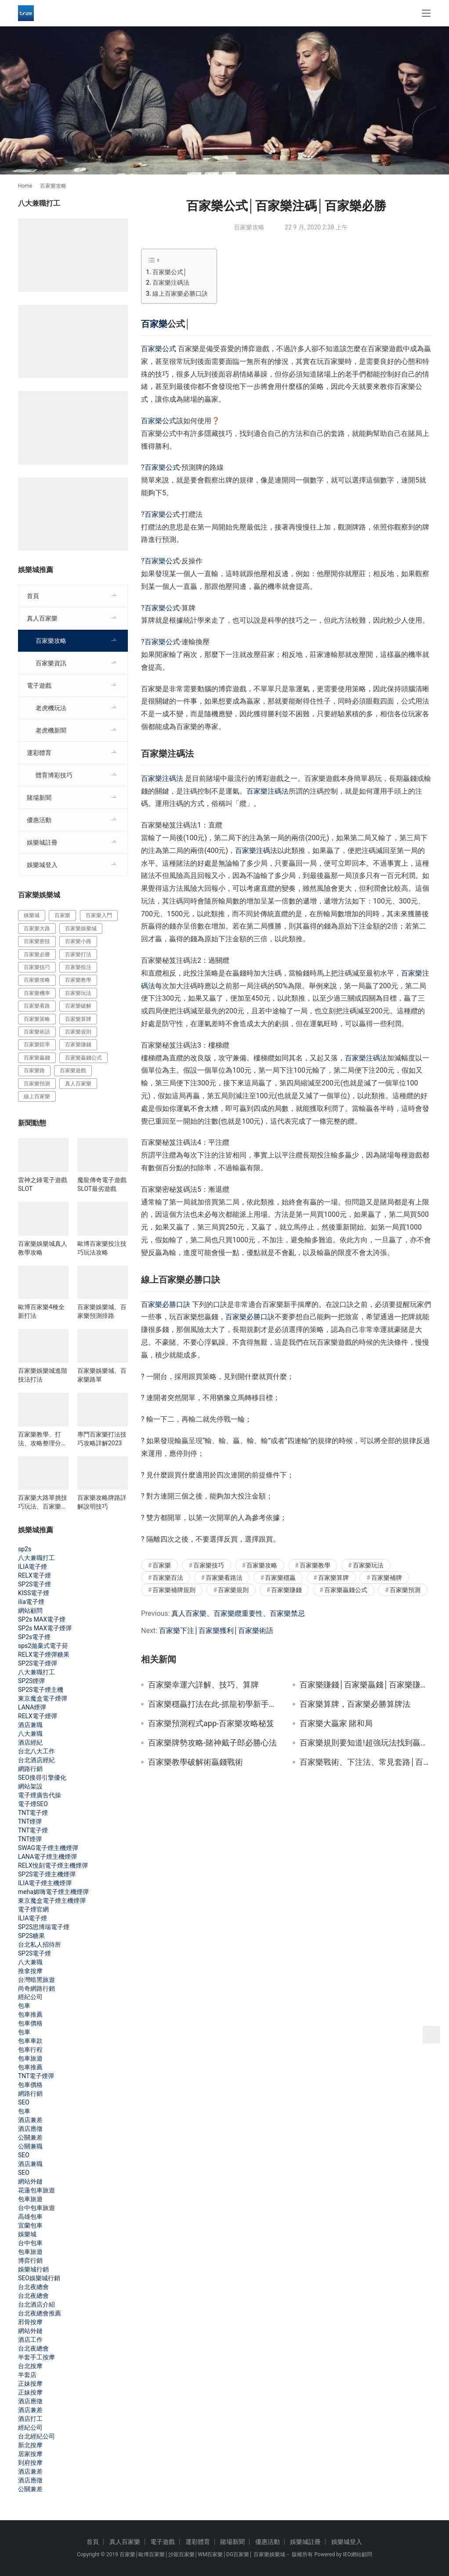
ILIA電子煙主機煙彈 (45, 1883)
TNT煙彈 (30, 1821)
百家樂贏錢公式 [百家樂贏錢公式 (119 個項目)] (83, 1058)
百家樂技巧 (208, 1565)
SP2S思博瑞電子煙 (43, 1926)
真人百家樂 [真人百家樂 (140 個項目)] (78, 1084)
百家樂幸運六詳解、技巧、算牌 (203, 1684)
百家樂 (154, 324)
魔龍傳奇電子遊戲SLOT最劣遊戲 (102, 1184)
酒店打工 (30, 2418)
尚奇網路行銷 (36, 1988)
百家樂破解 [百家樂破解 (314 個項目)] (78, 1006)
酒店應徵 (30, 2128)
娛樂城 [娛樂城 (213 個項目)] (32, 915)
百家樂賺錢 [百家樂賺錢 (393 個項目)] (78, 1044)
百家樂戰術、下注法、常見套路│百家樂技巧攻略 (365, 1762)
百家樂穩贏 (280, 1577)
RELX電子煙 (34, 1575)
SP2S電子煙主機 (40, 1689)
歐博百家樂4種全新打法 (41, 1311)
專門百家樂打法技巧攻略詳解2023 (102, 1439)
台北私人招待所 (39, 1944)
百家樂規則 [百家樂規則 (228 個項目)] (78, 1032)
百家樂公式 (158, 349)
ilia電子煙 (31, 1601)
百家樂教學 (315, 1565)
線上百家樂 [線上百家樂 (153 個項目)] (37, 1096)
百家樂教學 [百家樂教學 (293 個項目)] (78, 980)
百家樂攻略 (249, 227)
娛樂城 (27, 2234)
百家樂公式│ (169, 272)
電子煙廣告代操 (39, 1795)
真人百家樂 (42, 618)
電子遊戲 (39, 685)
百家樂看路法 (224, 1577)
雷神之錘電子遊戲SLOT (42, 1184)
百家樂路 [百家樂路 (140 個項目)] (34, 1070)
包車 (24, 2005)
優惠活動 (39, 820)
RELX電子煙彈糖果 (43, 1654)
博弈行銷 (30, 2260)
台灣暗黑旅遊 (36, 1979)
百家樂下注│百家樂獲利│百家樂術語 (216, 1630)
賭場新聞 (39, 797)
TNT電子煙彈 (36, 2075)
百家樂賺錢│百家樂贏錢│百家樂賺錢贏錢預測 (365, 1684)
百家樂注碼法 (170, 283)
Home (25, 186)
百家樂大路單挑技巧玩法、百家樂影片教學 (42, 1502)
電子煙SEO (33, 1803)
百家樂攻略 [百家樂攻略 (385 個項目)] (37, 980)
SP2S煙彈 (31, 1680)
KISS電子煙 (33, 1592)
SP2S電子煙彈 (37, 1663)
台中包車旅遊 (36, 2207)
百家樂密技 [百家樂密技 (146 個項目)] (37, 941)
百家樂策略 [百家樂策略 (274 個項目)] (37, 1019)
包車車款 (30, 2040)
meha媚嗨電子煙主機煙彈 (53, 1891)
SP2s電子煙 (34, 1636)
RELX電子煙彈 (37, 1716)
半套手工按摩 (36, 2357)
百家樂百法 (167, 1577)
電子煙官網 (33, 1909)
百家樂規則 (233, 1589)
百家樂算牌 (333, 1577)
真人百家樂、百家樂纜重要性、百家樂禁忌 (238, 1613)
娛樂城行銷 (33, 2269)
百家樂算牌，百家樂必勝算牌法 (355, 1704)
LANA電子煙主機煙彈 (47, 1856)
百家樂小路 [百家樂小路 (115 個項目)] (78, 941)
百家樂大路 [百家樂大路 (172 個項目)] (37, 928)
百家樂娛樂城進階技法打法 (42, 1375)
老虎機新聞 (51, 730)
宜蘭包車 (30, 2225)
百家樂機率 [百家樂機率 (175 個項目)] (37, 993)
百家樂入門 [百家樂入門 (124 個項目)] (99, 915)
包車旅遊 (30, 2058)
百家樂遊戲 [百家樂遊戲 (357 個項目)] (73, 1070)
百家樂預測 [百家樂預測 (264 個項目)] (37, 1084)
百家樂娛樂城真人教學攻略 (42, 1248)
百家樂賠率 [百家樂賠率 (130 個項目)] (37, 1044)
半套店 (27, 2374)
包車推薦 (30, 2014)
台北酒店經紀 (36, 1759)
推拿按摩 (30, 1970)
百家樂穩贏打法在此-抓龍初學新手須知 (213, 1704)
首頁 (33, 595)
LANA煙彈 (32, 1707)
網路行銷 (30, 1768)
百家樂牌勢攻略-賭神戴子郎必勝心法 (212, 1742)
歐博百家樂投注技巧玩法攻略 (102, 1248)
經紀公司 (30, 1996)
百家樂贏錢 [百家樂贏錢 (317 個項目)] (37, 1058)
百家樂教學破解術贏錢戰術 (195, 1762)
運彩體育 (39, 752)
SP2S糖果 (31, 1935)
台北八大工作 (36, 1751)
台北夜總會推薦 (39, 2313)
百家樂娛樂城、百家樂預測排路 (102, 1311)
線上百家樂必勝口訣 (180, 294)
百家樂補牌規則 (174, 1589)
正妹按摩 (30, 2383)
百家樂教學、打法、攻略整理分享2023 (42, 1439)
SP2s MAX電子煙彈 (45, 1628)
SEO (23, 2102)
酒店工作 (30, 2339)
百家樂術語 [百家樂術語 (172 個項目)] (37, 1032)
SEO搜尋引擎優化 (42, 1777)
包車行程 (30, 2049)
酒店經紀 (30, 1742)
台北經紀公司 (36, 2436)
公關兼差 (30, 2137)
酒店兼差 (30, 2119)
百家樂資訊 (51, 663)
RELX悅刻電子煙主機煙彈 (53, 1865)
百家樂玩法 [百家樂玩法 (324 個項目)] (78, 993)
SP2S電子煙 (34, 1584)
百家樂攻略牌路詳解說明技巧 (102, 1502)
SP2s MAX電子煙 (41, 1619)
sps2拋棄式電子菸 (43, 1645)
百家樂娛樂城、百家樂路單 (102, 1375)
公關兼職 (30, 2146)
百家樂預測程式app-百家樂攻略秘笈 (211, 1723)
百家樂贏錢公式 (345, 1589)
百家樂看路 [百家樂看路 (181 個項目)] (37, 1006)
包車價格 (30, 2023)
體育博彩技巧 (54, 775)
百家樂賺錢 (286, 1589)
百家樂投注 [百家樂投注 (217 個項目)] (78, 967)
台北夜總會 (33, 2286)
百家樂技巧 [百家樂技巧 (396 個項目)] (37, 967)
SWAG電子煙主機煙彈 (48, 1847)
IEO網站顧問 (357, 2554)
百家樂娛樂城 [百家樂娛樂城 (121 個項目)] (81, 928)
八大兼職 (30, 1733)
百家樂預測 (405, 1589)
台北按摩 (30, 2365)
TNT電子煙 (33, 1812)
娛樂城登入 (42, 864)
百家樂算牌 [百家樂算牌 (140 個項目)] (78, 1019)
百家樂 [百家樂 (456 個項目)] (62, 915)
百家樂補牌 (386, 1577)
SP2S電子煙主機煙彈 (47, 1874)
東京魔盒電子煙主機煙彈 (52, 1900)
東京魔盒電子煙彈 (42, 1698)
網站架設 (30, 1786)
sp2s (24, 1549)
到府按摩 (30, 2462)
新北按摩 (30, 2445)
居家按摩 (30, 2453)
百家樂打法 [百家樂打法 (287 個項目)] (78, 954)
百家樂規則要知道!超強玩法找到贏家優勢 (365, 1742)
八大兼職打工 (36, 1557)
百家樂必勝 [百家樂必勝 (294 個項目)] (37, 954)
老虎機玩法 (51, 707)
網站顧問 (30, 1610)
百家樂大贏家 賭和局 (336, 1723)
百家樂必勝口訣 (165, 1304)
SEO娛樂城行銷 (39, 2278)
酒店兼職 (30, 1724)
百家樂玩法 (368, 1565)
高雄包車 (30, 2216)
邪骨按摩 (30, 2322)
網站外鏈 (30, 2181)
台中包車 (30, 2242)
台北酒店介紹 (36, 2304)
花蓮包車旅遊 (36, 2190)
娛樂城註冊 (42, 842)
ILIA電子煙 (32, 1566)
